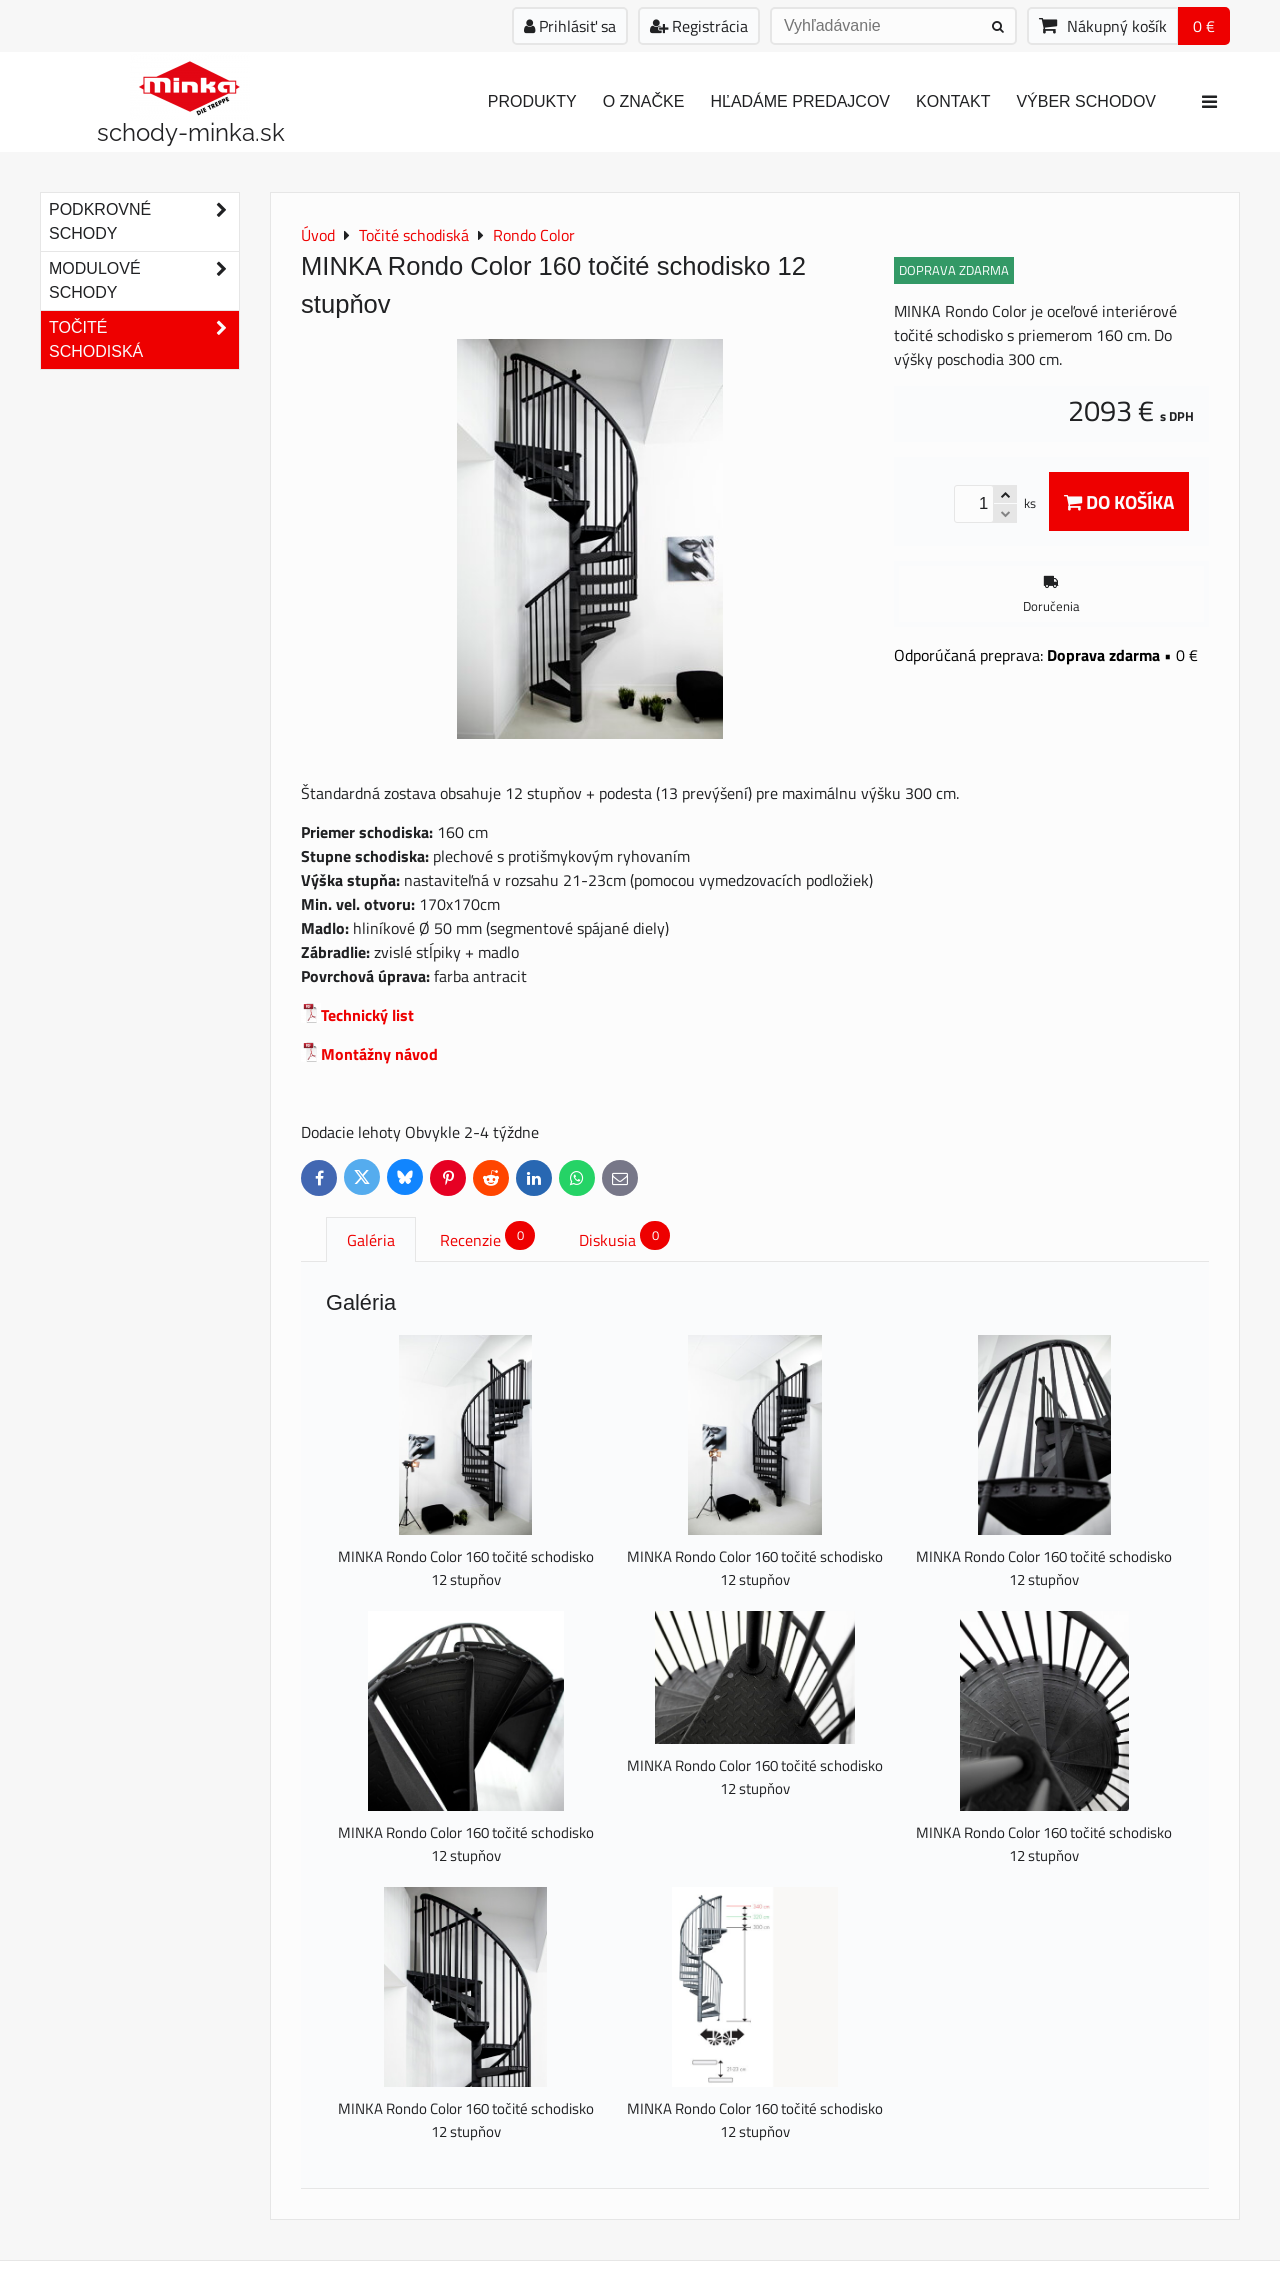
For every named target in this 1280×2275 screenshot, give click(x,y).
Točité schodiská (144, 340)
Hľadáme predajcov (800, 101)
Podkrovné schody (144, 222)
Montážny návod (379, 1054)
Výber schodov (1086, 101)
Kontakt (953, 101)
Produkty (532, 101)
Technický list (367, 1015)
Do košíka (1119, 501)
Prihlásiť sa (570, 26)
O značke (644, 101)
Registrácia (699, 26)
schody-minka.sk (191, 132)
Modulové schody (144, 281)
